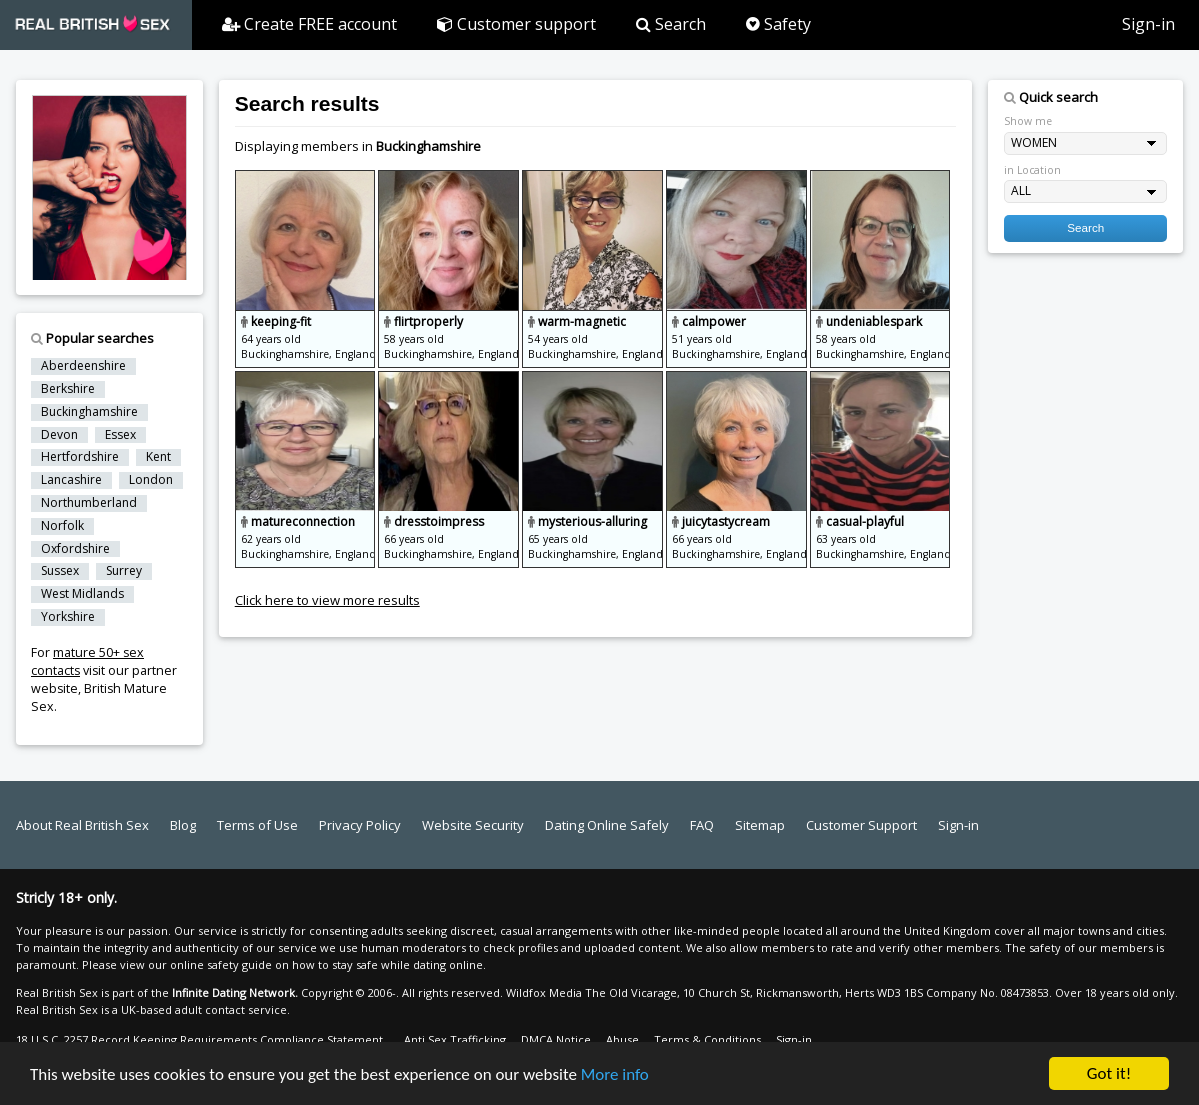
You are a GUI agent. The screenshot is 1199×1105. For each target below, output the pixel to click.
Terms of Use (257, 825)
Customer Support (861, 825)
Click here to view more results (327, 600)
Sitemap (760, 825)
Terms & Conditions (707, 1039)
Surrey (124, 571)
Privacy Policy (360, 825)
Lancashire (71, 480)
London (151, 480)
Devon (59, 435)
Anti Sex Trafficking (455, 1039)
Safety (778, 24)
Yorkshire (68, 617)
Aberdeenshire (83, 366)
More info (615, 1077)
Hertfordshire (80, 457)
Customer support (516, 24)
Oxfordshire (75, 549)
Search (671, 24)
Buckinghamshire (89, 412)
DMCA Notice (556, 1039)
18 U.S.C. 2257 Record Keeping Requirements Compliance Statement (199, 1039)
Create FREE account (309, 24)
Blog (183, 825)
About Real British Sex (82, 825)
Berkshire (68, 389)
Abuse (622, 1039)
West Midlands (82, 594)
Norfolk (62, 526)
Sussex (60, 571)
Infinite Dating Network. (235, 992)
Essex (120, 435)
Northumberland (89, 503)
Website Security (473, 825)
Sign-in (1148, 24)
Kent (158, 457)
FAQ (702, 825)
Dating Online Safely (607, 825)
